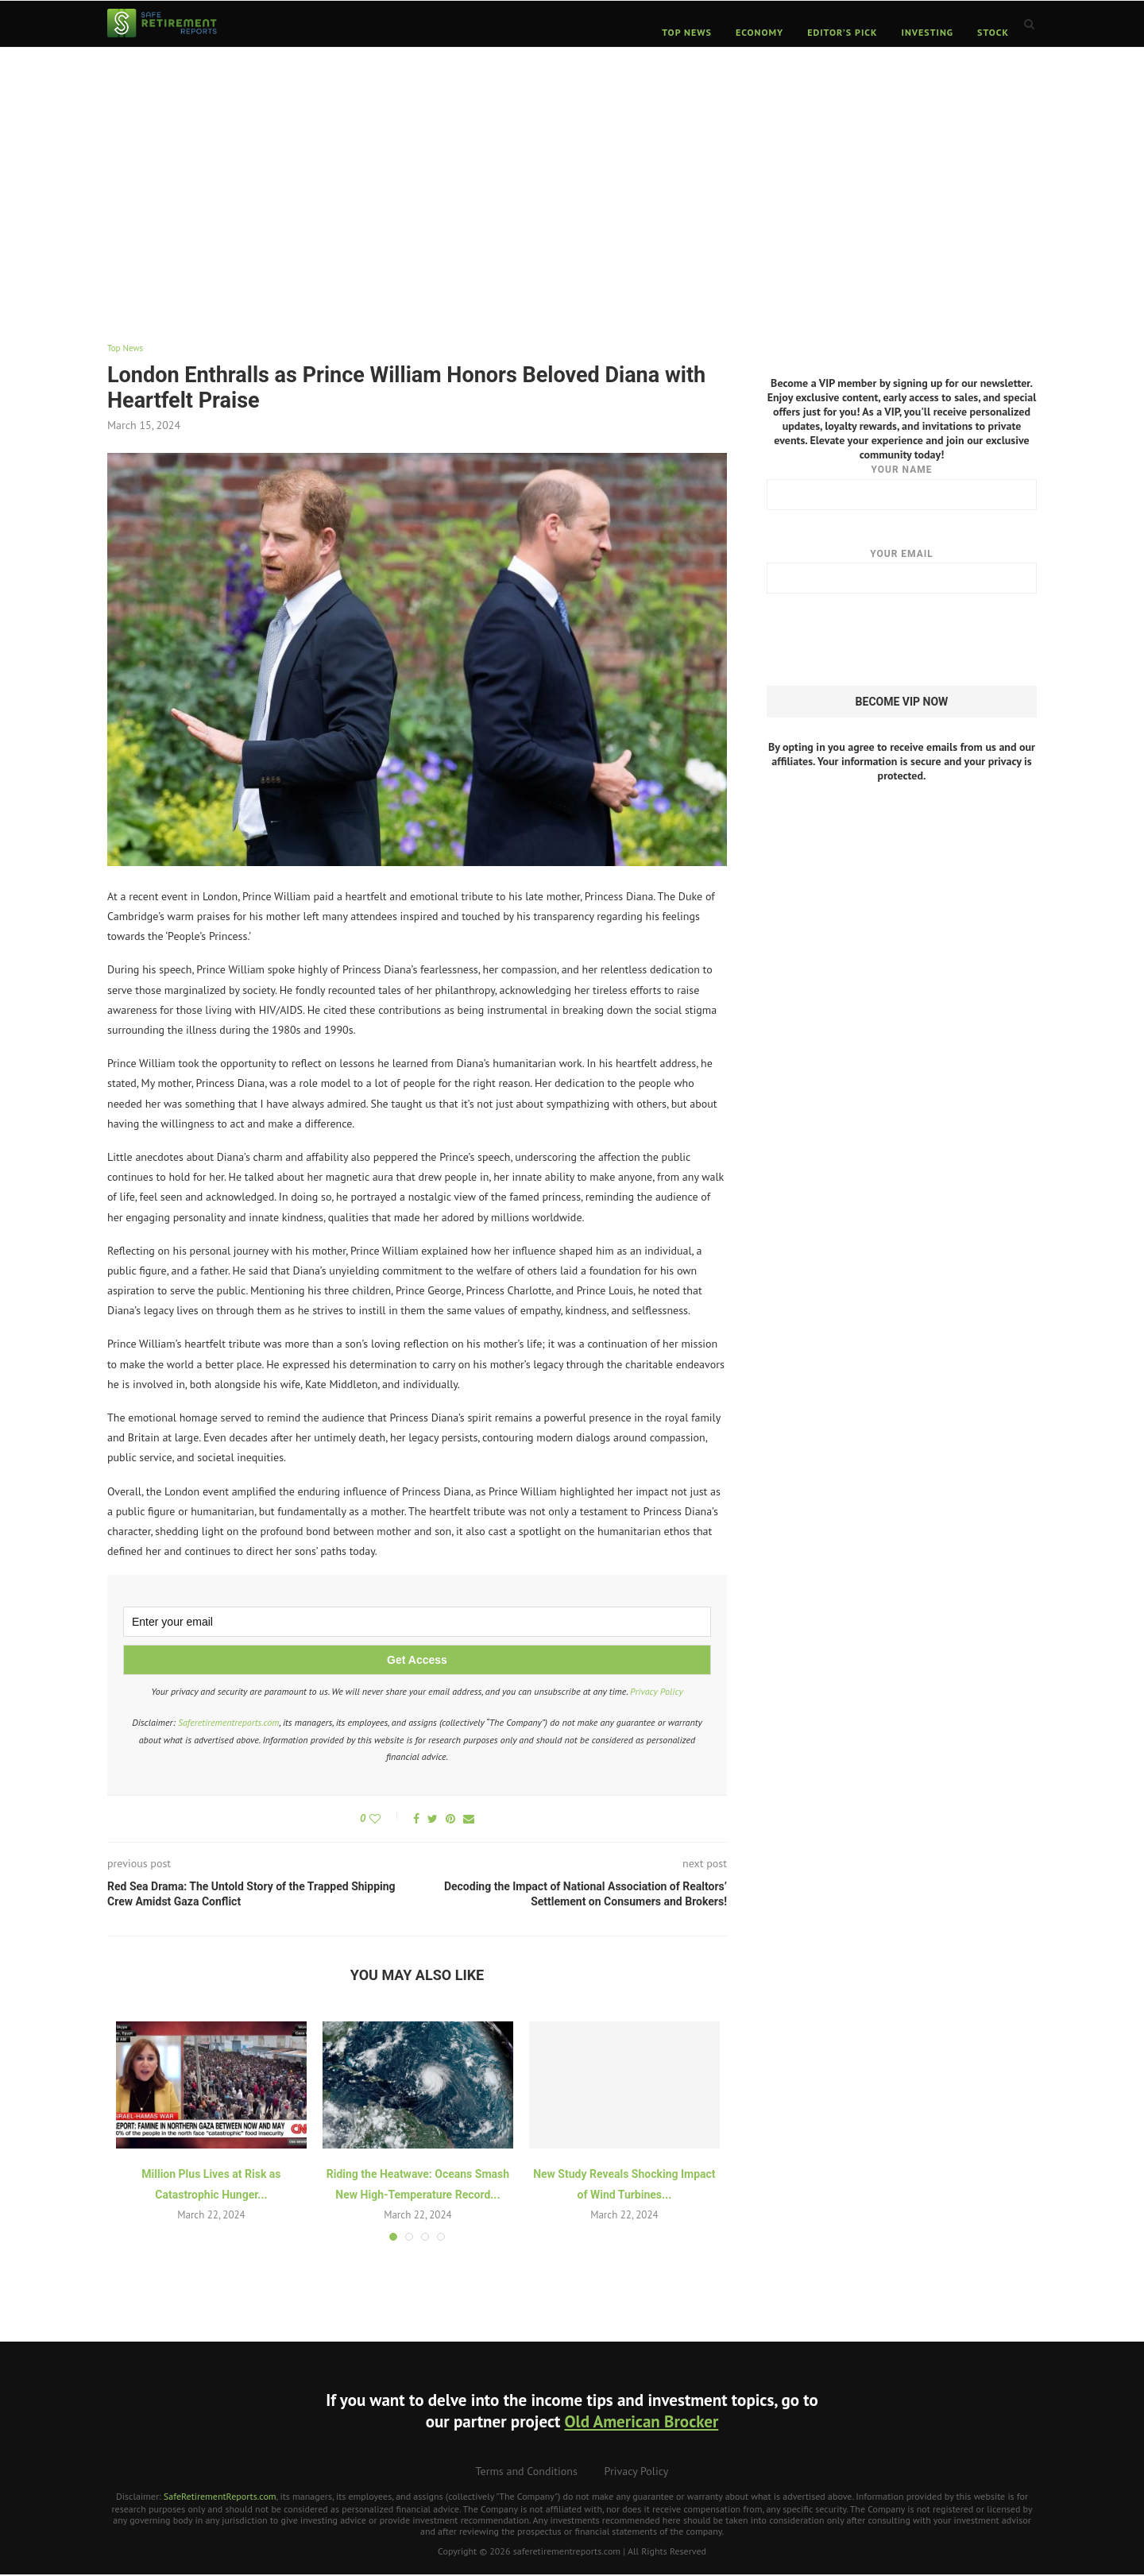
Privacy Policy (656, 1694)
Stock (993, 32)
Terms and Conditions (527, 2473)
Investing (928, 32)
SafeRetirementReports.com (220, 2498)
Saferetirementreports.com (229, 1724)
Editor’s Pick (842, 32)
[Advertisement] (572, 184)
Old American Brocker (641, 2424)
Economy (759, 32)
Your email (902, 570)
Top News (687, 32)
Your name (902, 486)
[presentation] (887, 640)
